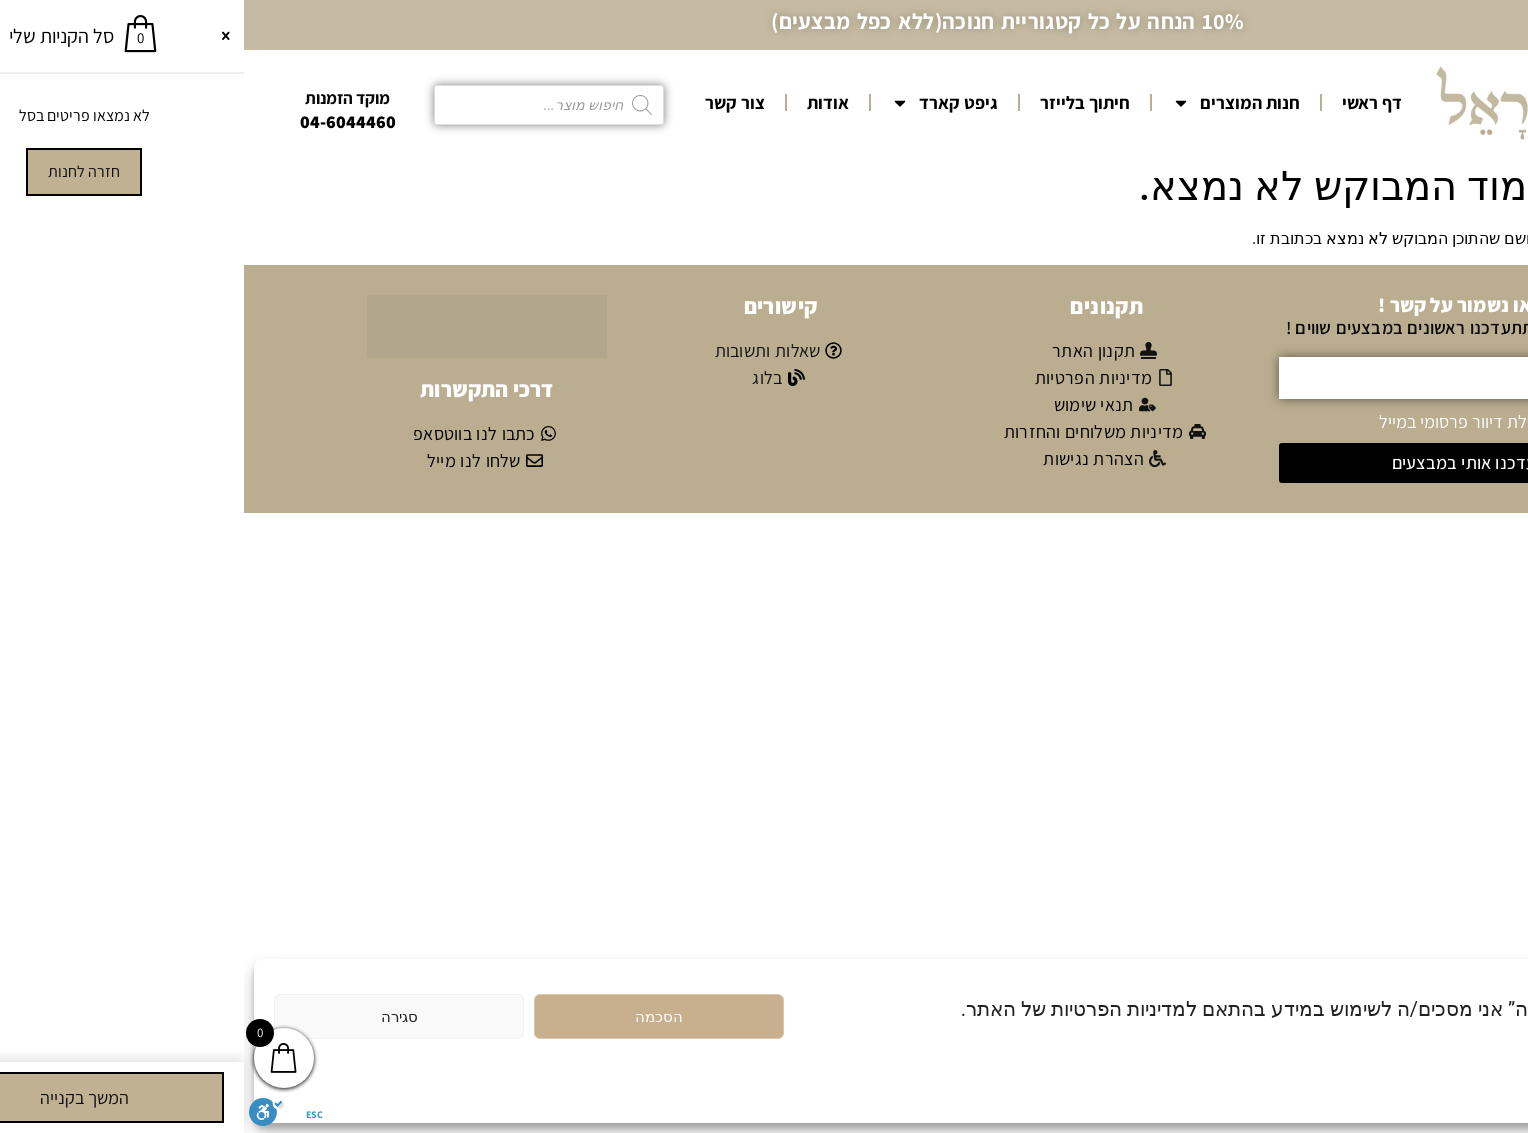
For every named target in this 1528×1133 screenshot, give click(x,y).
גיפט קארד (700, 103)
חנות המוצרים (992, 103)
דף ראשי (1128, 102)
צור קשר (491, 102)
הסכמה (415, 1017)
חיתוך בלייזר (841, 102)
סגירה (155, 1017)
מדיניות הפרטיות (1420, 1054)
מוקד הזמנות (103, 98)
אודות (584, 102)
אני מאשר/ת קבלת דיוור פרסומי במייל (1261, 420)
